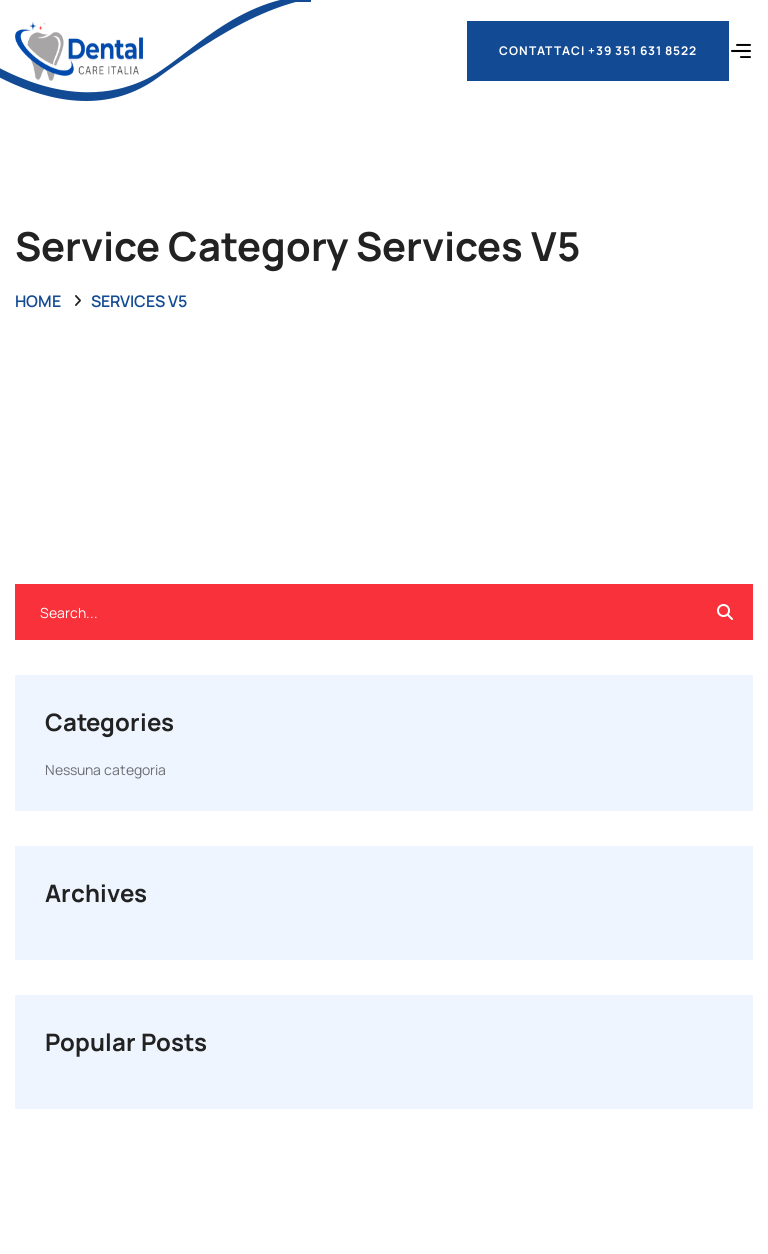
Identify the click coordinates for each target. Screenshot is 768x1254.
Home (38, 301)
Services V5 (139, 301)
